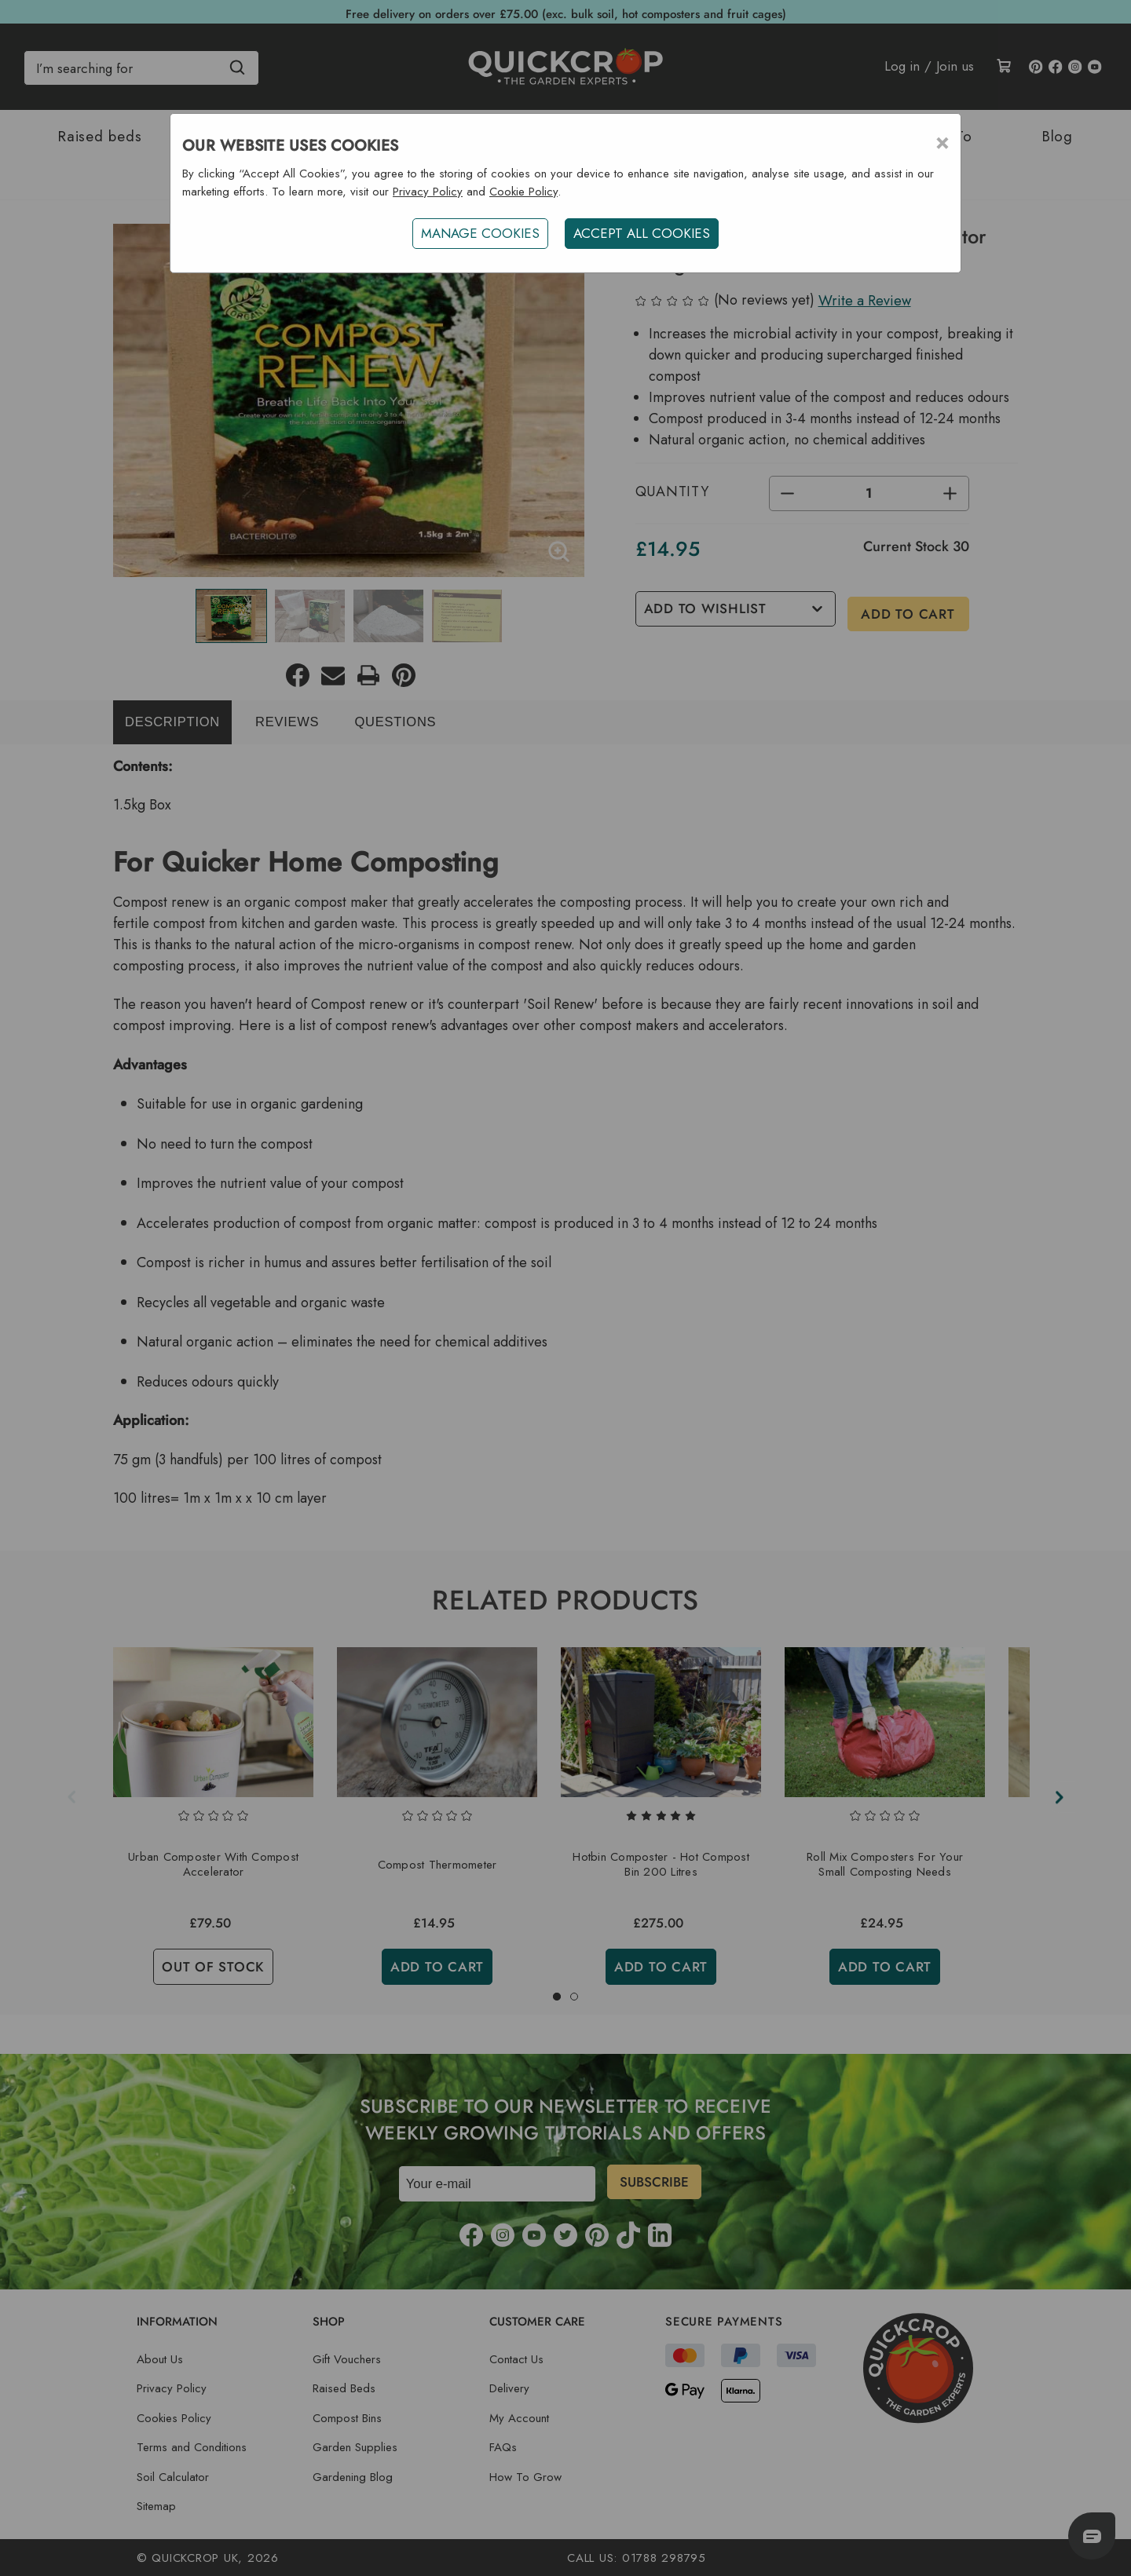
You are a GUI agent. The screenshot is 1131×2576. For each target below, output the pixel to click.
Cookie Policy (523, 191)
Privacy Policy (428, 191)
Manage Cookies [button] (478, 233)
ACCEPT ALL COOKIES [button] (643, 233)
